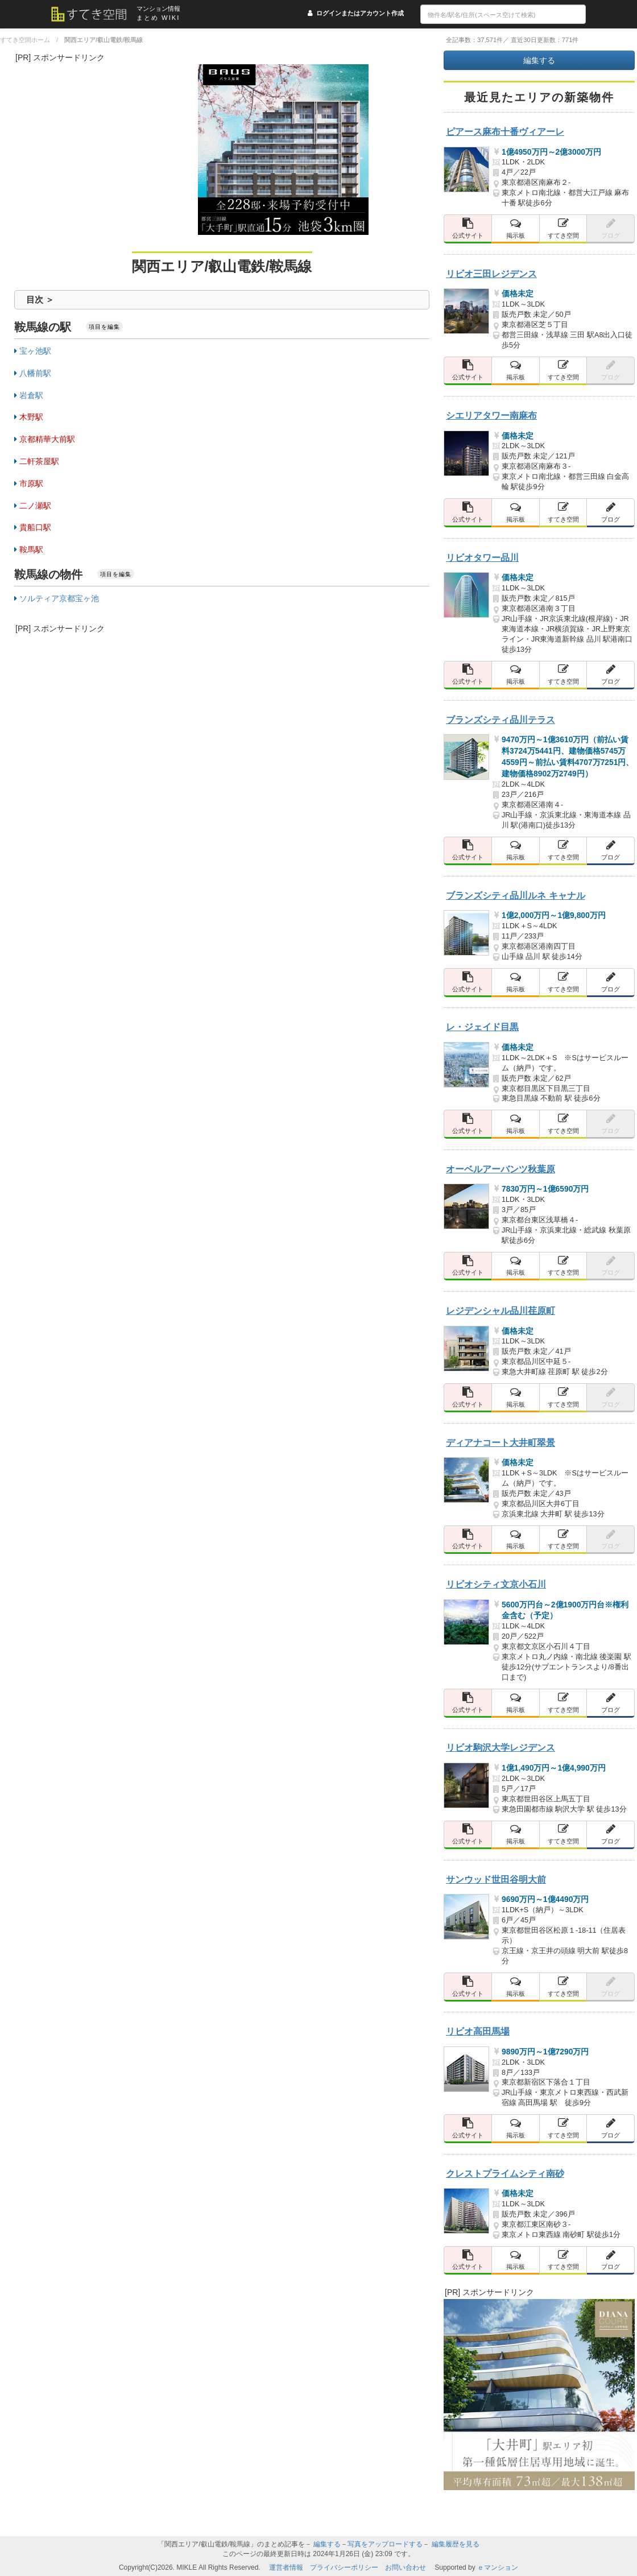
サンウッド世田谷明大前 (496, 1879)
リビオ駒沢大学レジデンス (500, 1747)
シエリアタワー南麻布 (491, 415)
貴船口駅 (35, 527)
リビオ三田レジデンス (491, 273)
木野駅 (31, 416)
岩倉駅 (31, 395)
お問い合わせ (405, 2567)
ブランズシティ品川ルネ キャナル (515, 895)
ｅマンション (497, 2567)
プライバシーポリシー (344, 2567)
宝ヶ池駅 (35, 350)
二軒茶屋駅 (39, 461)
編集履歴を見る (455, 2544)
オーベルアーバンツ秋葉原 (500, 1169)
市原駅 (31, 483)
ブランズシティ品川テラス (500, 719)
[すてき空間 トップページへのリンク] (93, 14)
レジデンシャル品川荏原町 (500, 1310)
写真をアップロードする (385, 2544)
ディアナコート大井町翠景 (500, 1442)
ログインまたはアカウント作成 (360, 13)
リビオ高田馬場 (478, 2031)
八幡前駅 (35, 373)
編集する (539, 60)
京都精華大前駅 (47, 439)
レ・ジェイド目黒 (482, 1027)
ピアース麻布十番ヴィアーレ (505, 131)
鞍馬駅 (31, 549)
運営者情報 (286, 2567)
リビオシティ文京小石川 (496, 1584)
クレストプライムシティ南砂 (505, 2173)
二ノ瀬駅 (35, 505)
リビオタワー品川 (482, 557)
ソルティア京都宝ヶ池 (59, 598)
